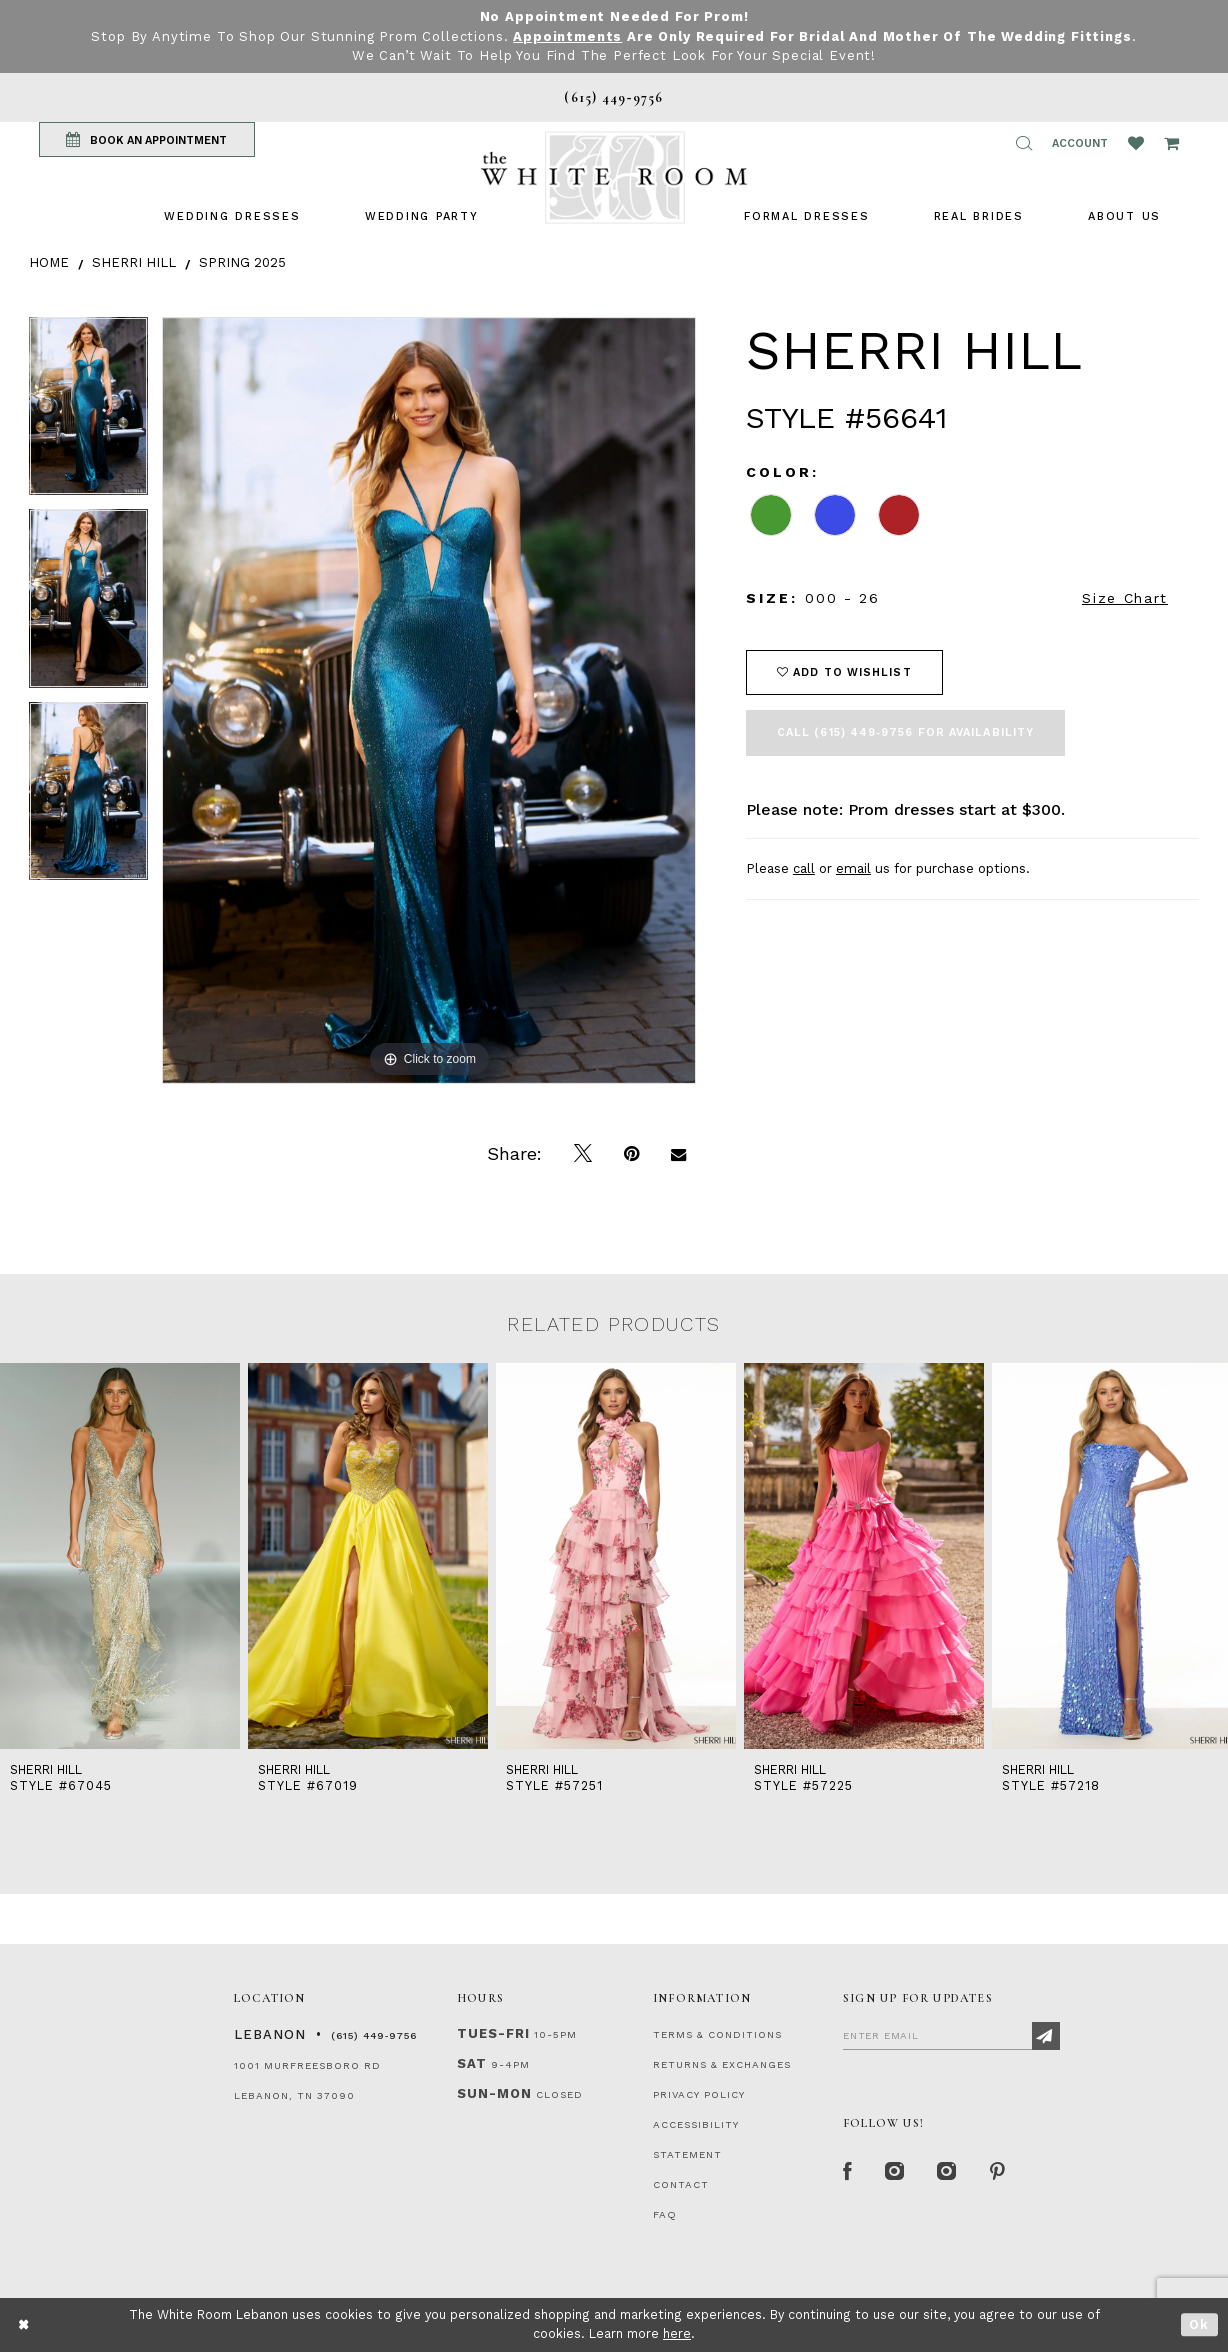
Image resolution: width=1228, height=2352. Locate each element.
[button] (1024, 143)
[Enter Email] (951, 2035)
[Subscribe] (1046, 2036)
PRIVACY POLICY (699, 2094)
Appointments (567, 36)
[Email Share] (678, 1154)
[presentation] (120, 1556)
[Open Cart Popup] (1171, 143)
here (677, 2333)
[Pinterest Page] (998, 2173)
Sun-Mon (494, 2093)
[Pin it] (631, 1154)
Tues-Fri (493, 2033)
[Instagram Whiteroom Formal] (895, 2173)
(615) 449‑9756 (374, 2035)
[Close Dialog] (24, 2324)
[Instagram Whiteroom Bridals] (948, 2173)
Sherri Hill (134, 262)
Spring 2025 (242, 262)
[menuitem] (232, 216)
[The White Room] (614, 177)
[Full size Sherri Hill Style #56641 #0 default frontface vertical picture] (429, 700)
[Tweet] (583, 1154)
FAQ (665, 2214)
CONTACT (681, 2184)
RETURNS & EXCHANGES (722, 2064)
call (804, 868)
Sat (472, 2063)
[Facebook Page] (848, 2173)
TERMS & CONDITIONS (717, 2034)
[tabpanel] (88, 413)
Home (49, 262)
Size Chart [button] (1125, 598)
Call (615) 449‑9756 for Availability (905, 732)
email (853, 868)
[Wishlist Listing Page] (1136, 143)
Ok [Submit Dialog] (1199, 2324)
